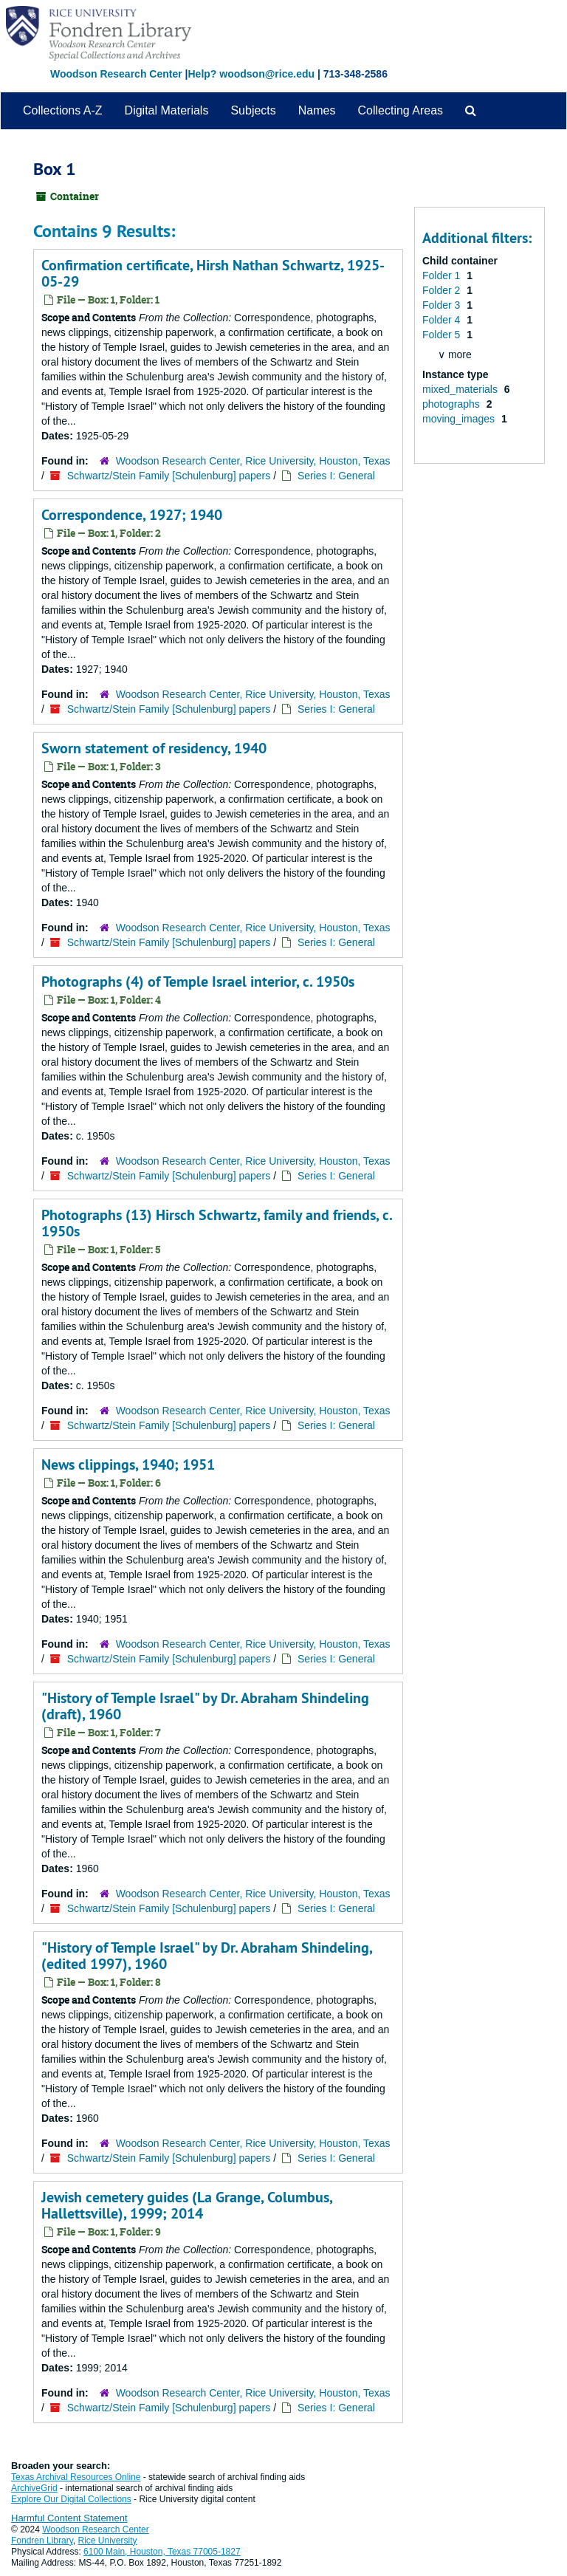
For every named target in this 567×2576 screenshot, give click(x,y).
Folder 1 (442, 275)
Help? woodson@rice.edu (251, 74)
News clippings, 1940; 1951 (128, 1464)
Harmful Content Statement (69, 2518)
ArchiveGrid (34, 2488)
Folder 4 (442, 320)
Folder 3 (442, 305)
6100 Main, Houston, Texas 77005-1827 (162, 2551)
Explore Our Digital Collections (71, 2499)
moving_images (460, 419)
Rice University (107, 2540)
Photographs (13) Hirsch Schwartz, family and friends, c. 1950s (216, 1223)
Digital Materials (167, 110)
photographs (452, 404)
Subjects (252, 110)
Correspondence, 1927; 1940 (131, 514)
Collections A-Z (63, 110)
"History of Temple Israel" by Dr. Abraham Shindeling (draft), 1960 (205, 1706)
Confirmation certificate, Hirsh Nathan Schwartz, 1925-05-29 (213, 273)
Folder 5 (442, 334)
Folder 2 (442, 290)
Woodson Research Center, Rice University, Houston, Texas (253, 461)
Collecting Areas (400, 110)
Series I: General (336, 476)
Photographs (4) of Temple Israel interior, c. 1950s (197, 981)
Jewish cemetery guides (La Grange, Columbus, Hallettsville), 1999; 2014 (186, 2205)
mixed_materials (461, 389)
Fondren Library (42, 2540)
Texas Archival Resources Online (75, 2477)
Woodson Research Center (116, 74)
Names (317, 110)
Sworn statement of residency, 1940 (154, 748)
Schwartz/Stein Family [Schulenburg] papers (168, 476)
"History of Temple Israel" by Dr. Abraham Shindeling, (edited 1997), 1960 (206, 1955)
